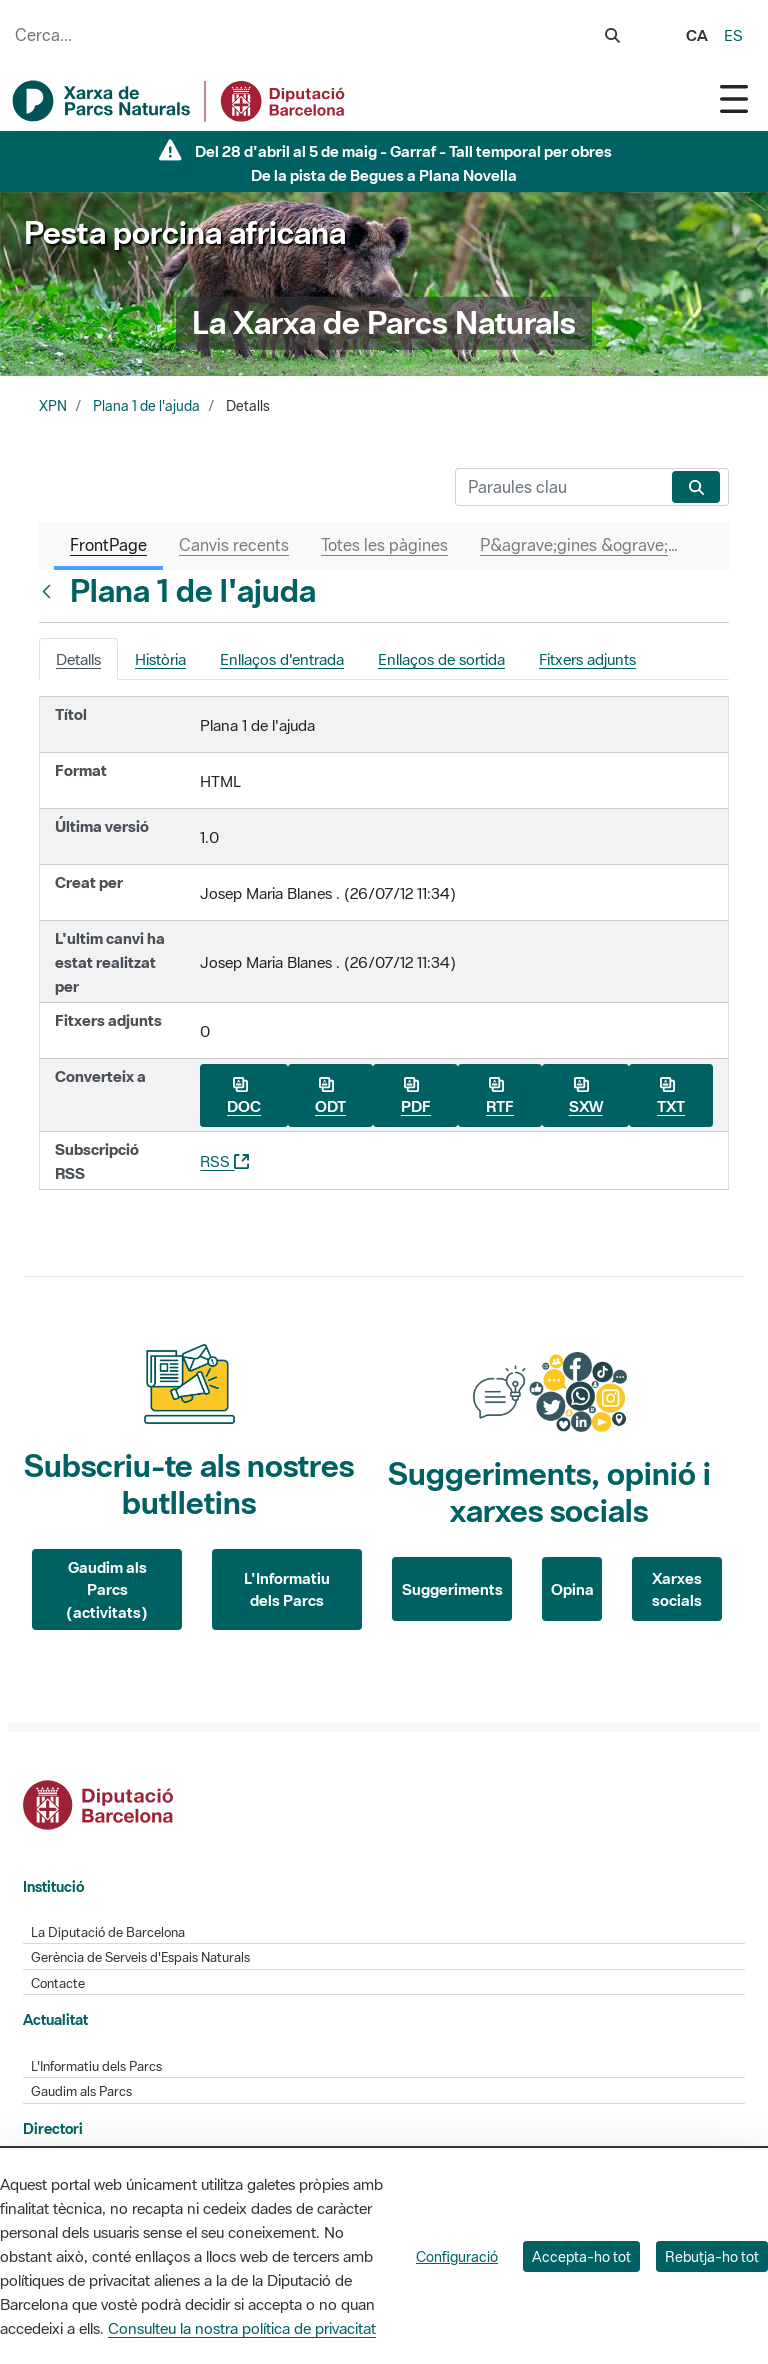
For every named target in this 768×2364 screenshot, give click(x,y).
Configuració (457, 2256)
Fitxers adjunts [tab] (587, 659)
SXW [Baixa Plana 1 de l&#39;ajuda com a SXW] (586, 1096)
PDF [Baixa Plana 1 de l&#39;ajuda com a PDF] (416, 1096)
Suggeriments (452, 1589)
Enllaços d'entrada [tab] (282, 659)
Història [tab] (160, 659)
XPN (53, 406)
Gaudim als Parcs (81, 2091)
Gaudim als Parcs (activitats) (107, 1589)
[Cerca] (559, 487)
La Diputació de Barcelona (108, 1932)
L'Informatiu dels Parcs (287, 1589)
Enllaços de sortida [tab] (441, 659)
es (733, 35)
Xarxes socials (677, 1589)
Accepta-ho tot (581, 2256)
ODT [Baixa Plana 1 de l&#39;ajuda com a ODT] (330, 1096)
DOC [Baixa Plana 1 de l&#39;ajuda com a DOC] (244, 1096)
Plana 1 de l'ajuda (146, 406)
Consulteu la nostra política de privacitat (242, 2328)
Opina (572, 1589)
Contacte (58, 1983)
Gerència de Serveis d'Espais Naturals (140, 1957)
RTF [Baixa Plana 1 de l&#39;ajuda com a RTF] (500, 1096)
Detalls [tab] (78, 659)
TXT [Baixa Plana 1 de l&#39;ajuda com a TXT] (671, 1096)
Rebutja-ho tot (712, 2256)
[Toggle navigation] (734, 98)
